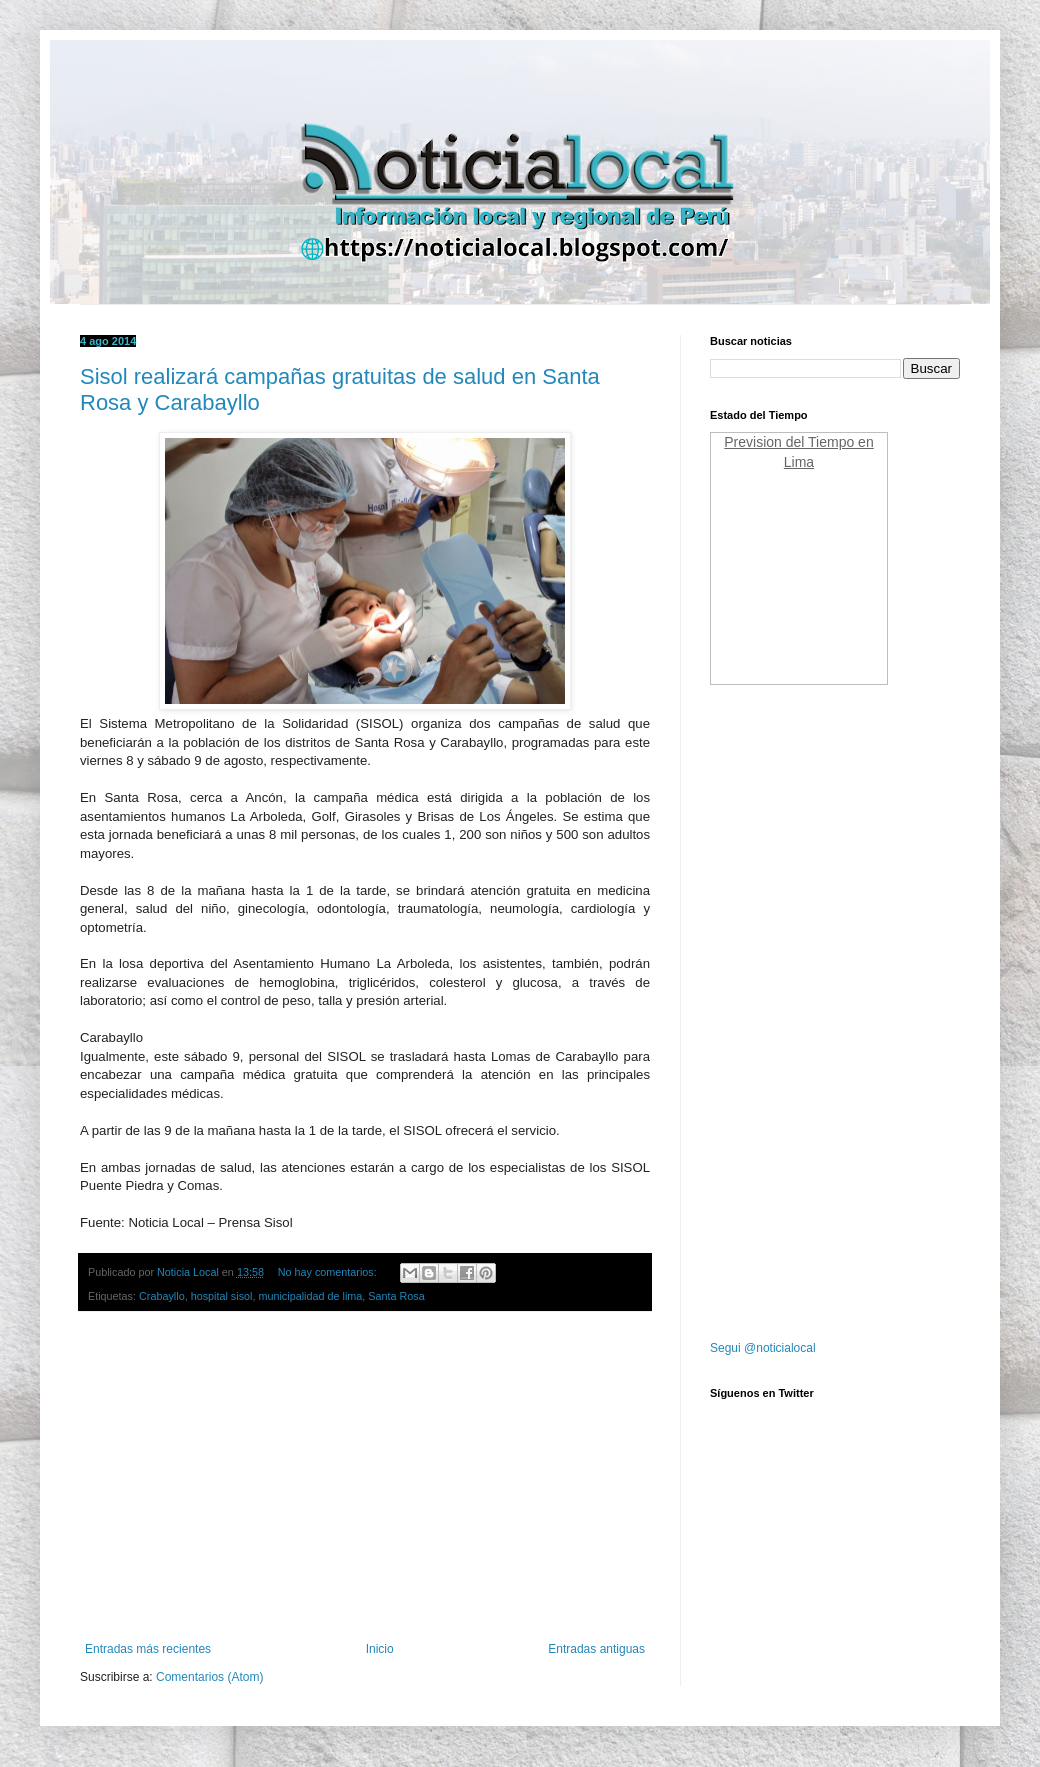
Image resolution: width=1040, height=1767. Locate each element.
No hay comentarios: (329, 1272)
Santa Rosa (396, 1296)
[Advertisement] (365, 1477)
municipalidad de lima (310, 1296)
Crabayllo (162, 1296)
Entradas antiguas (596, 1649)
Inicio (380, 1649)
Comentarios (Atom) (209, 1677)
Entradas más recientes (148, 1649)
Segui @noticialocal (763, 1348)
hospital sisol (222, 1296)
